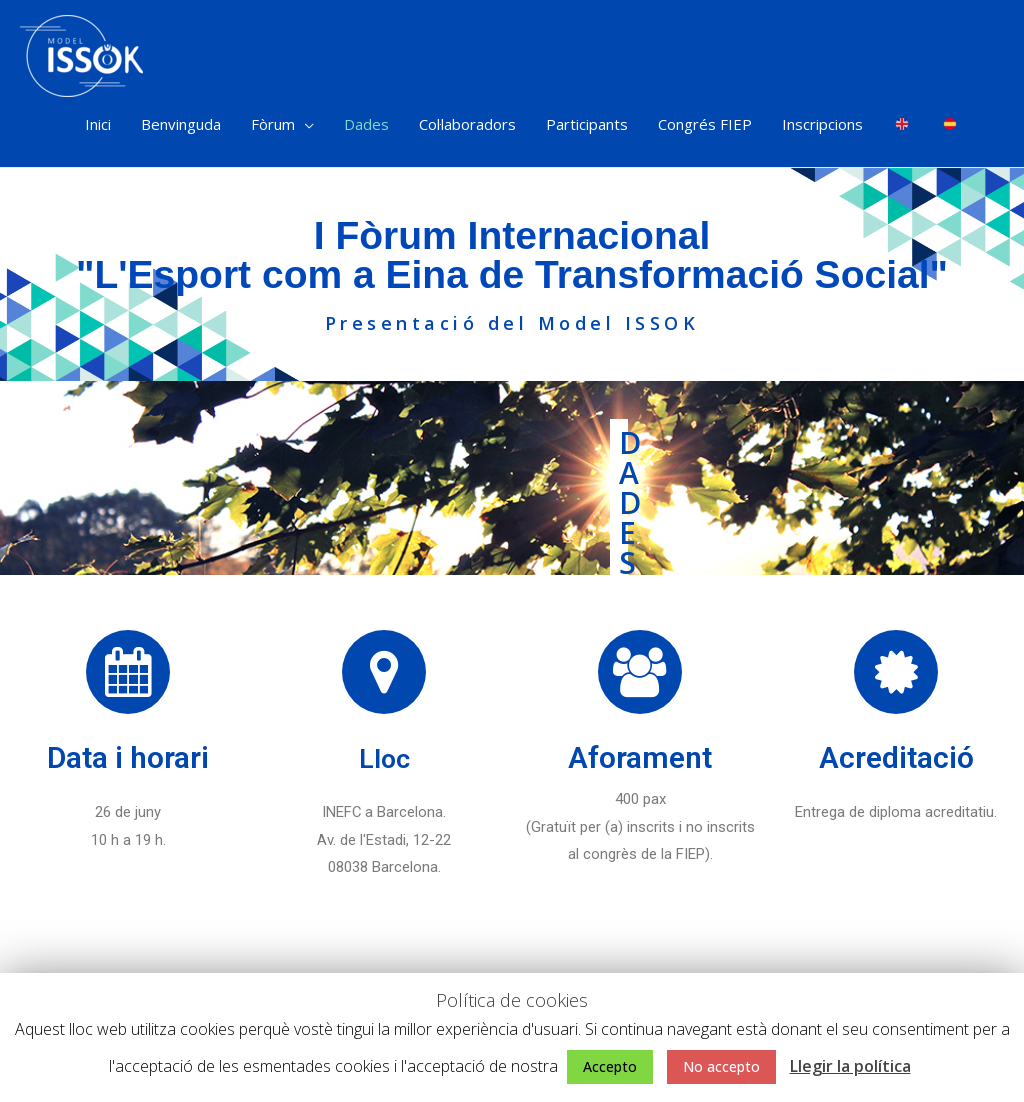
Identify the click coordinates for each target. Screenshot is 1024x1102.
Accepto (610, 1066)
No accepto (721, 1066)
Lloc (384, 763)
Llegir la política (850, 1066)
